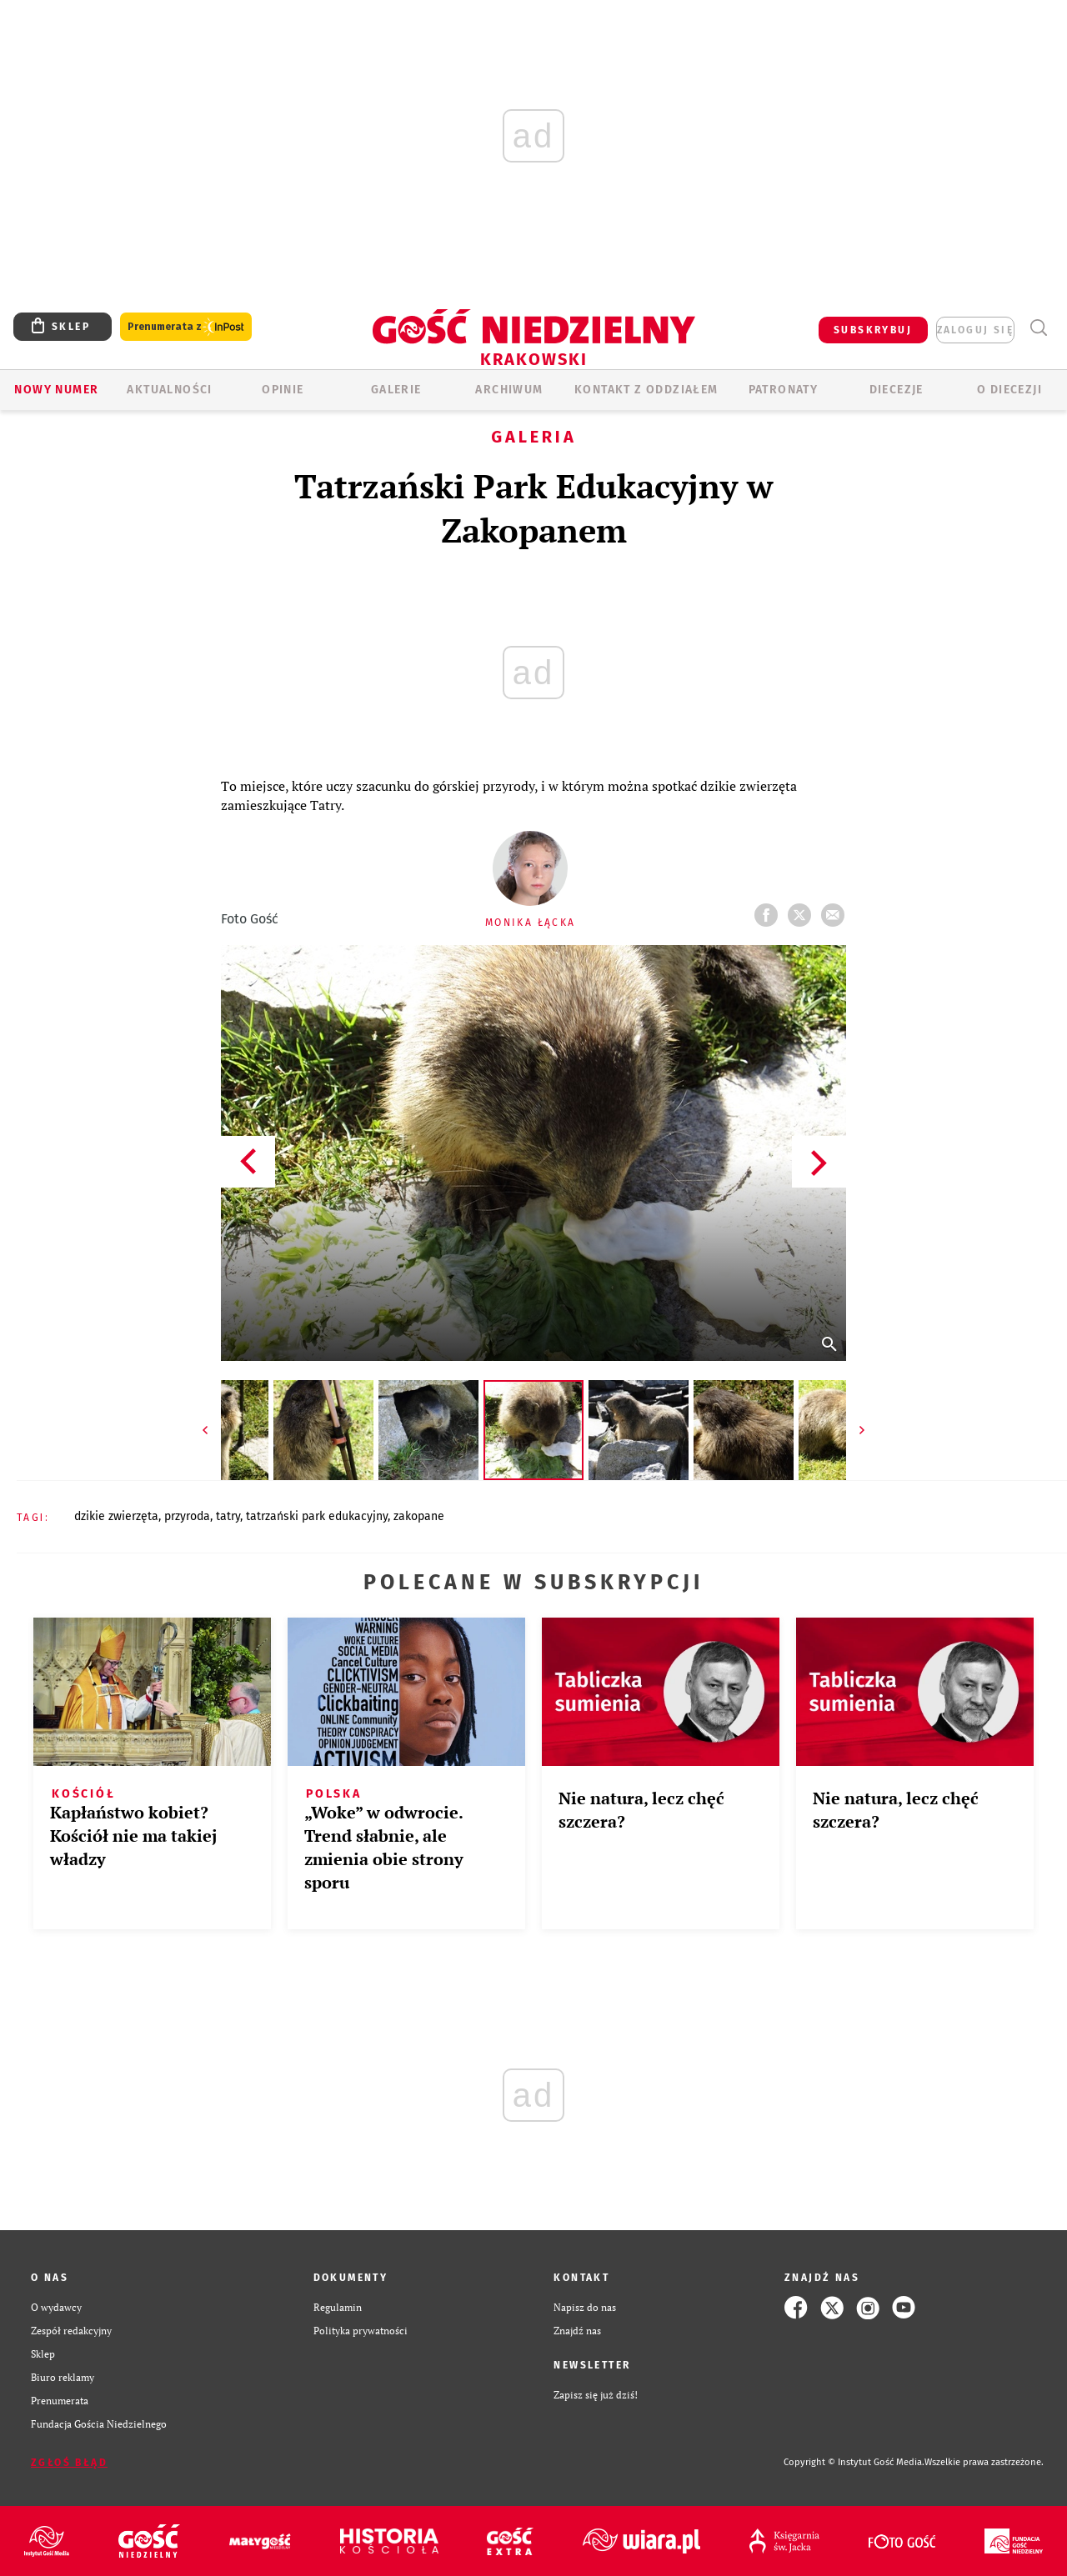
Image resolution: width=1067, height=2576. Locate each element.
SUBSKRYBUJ (873, 330)
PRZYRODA (187, 1516)
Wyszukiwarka (1038, 328)
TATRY (228, 1516)
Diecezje (896, 390)
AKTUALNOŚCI (169, 390)
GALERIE (396, 390)
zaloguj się (975, 330)
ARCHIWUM (509, 390)
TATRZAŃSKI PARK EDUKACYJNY (317, 1516)
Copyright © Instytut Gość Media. (854, 2462)
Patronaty (784, 390)
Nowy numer (56, 390)
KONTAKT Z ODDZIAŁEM (646, 390)
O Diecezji (1009, 390)
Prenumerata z (186, 327)
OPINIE (282, 390)
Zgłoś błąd (69, 2462)
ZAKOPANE (418, 1516)
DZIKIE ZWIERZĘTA (116, 1516)
